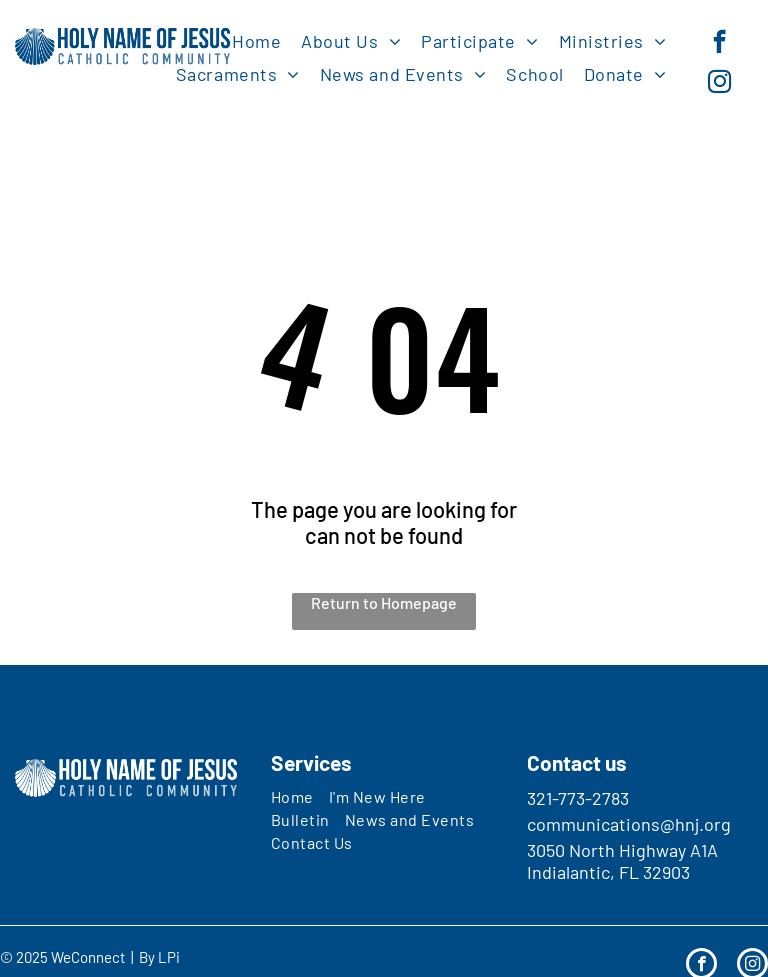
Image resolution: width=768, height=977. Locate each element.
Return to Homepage (384, 602)
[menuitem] (256, 40)
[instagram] (719, 84)
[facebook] (719, 44)
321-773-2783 (578, 798)
